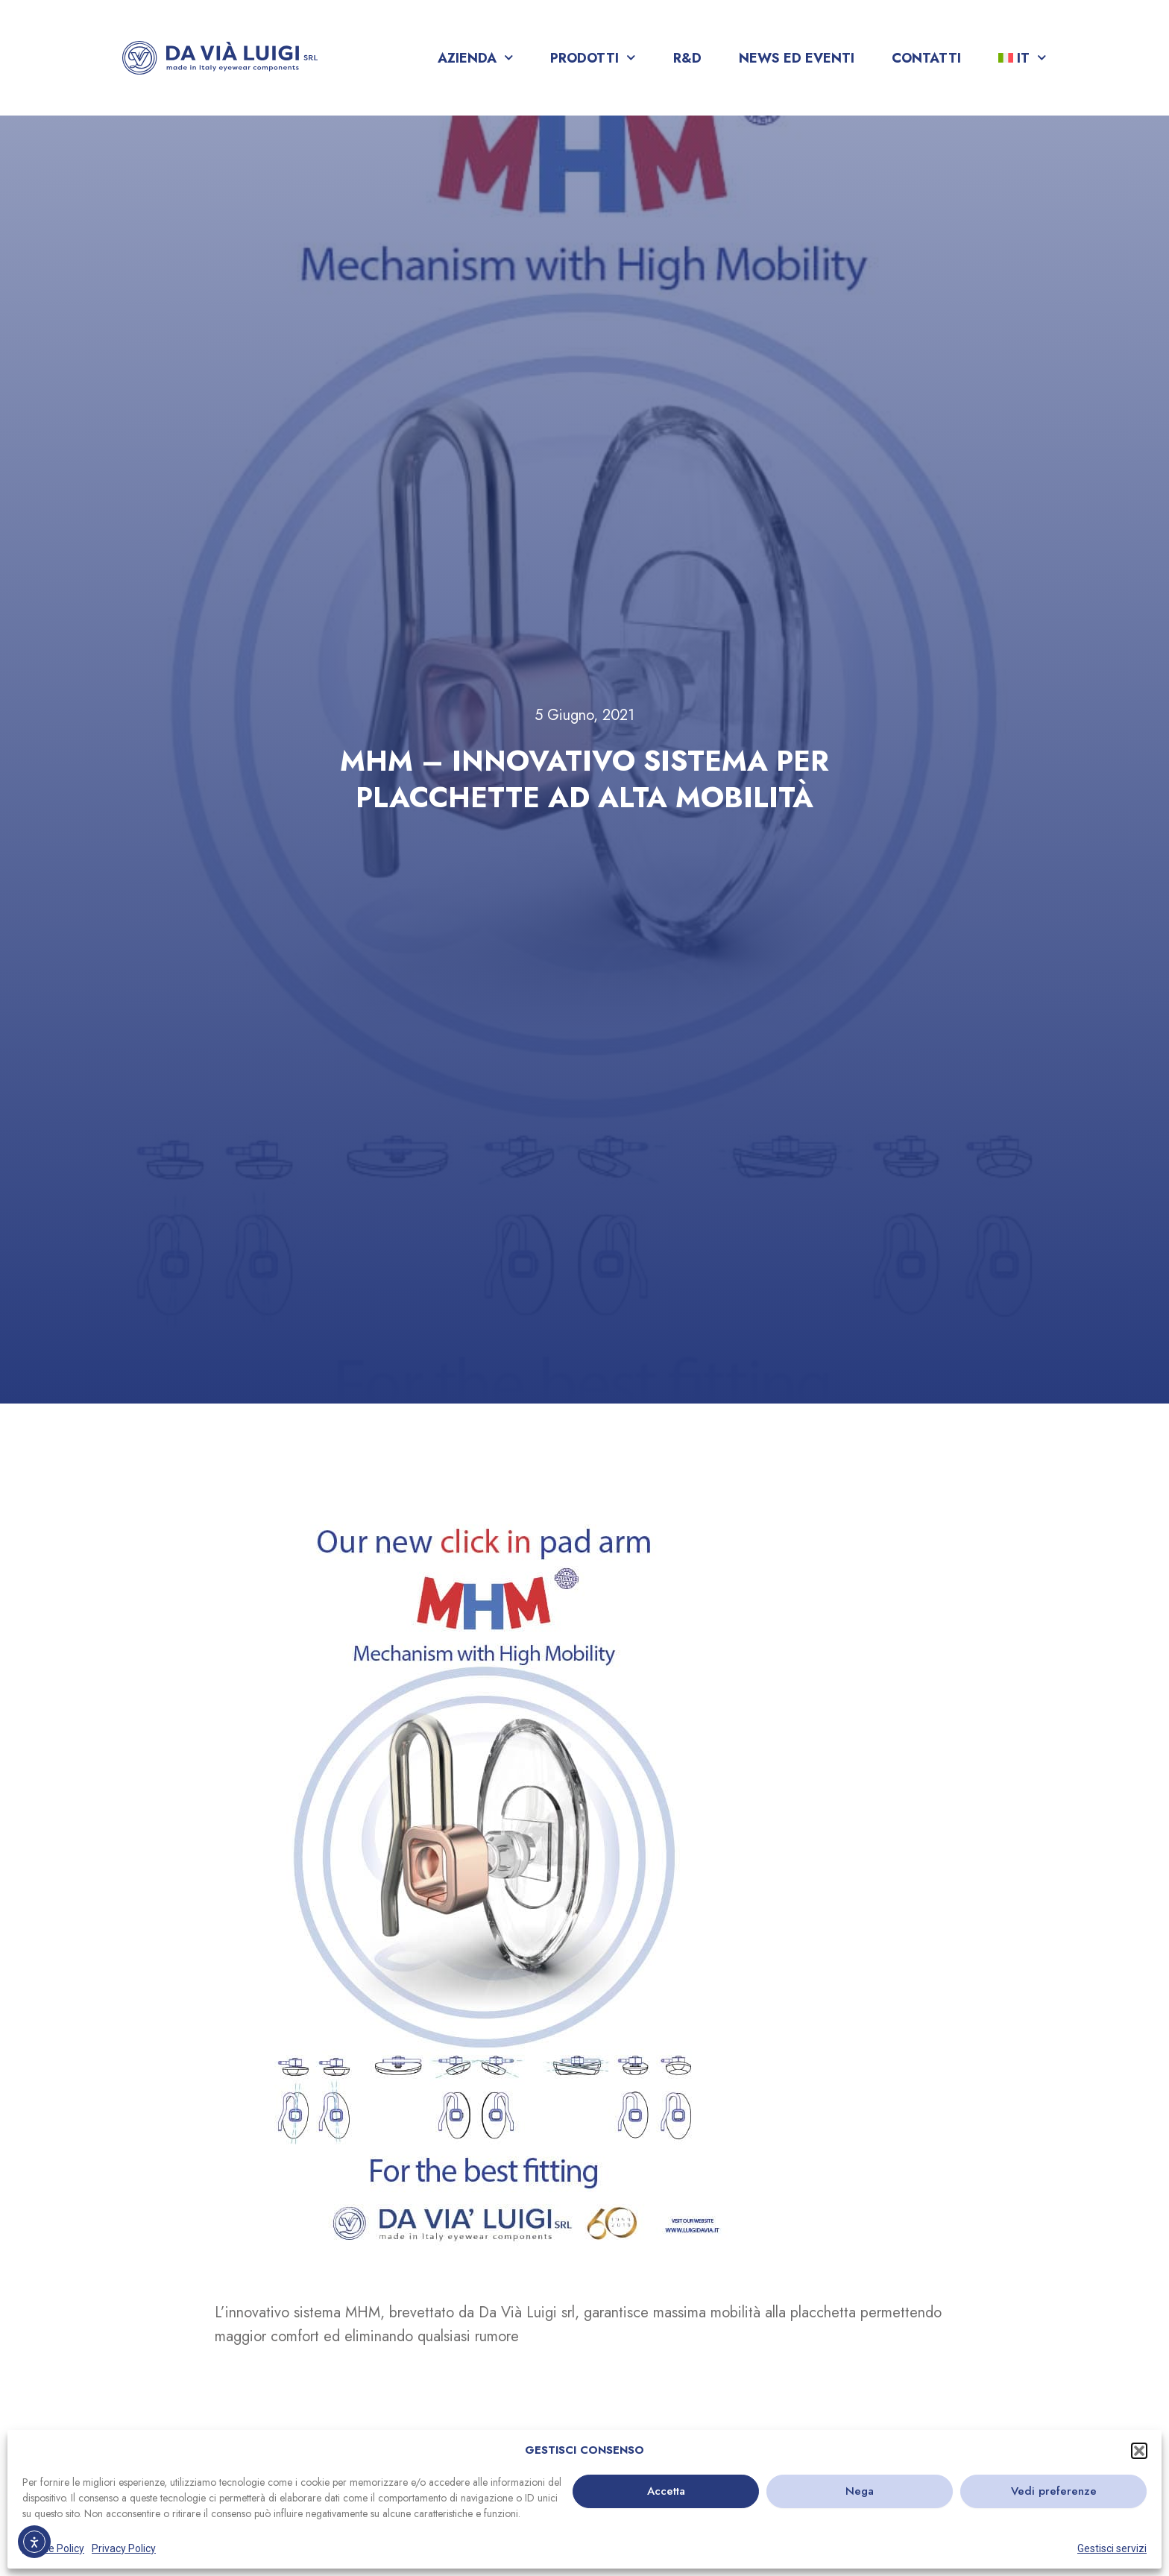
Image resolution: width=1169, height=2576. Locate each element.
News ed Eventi (796, 58)
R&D (687, 58)
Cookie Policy (53, 2548)
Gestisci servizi (1112, 2548)
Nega (859, 2491)
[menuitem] (1022, 58)
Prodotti (593, 58)
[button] (1139, 2450)
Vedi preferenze (1054, 2491)
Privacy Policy (124, 2548)
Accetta (666, 2491)
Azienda (476, 58)
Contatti (926, 58)
